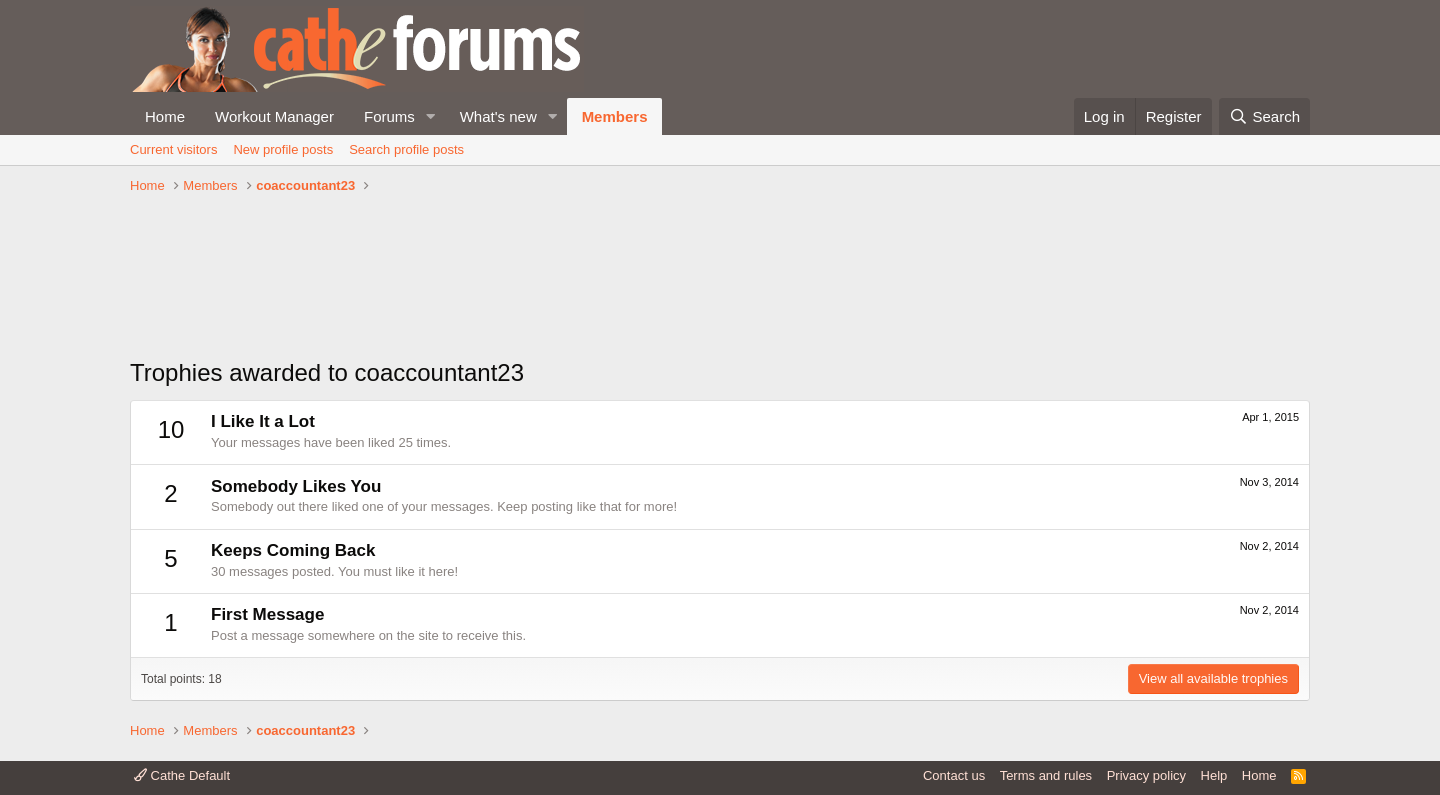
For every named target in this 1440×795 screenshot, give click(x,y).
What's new (498, 116)
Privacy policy (1146, 775)
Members (615, 116)
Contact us (954, 775)
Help (1214, 775)
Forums (389, 116)
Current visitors (173, 149)
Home (165, 116)
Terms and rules (1046, 775)
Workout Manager (274, 116)
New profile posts (283, 149)
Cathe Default (182, 775)
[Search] (1264, 116)
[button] (431, 116)
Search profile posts (406, 149)
